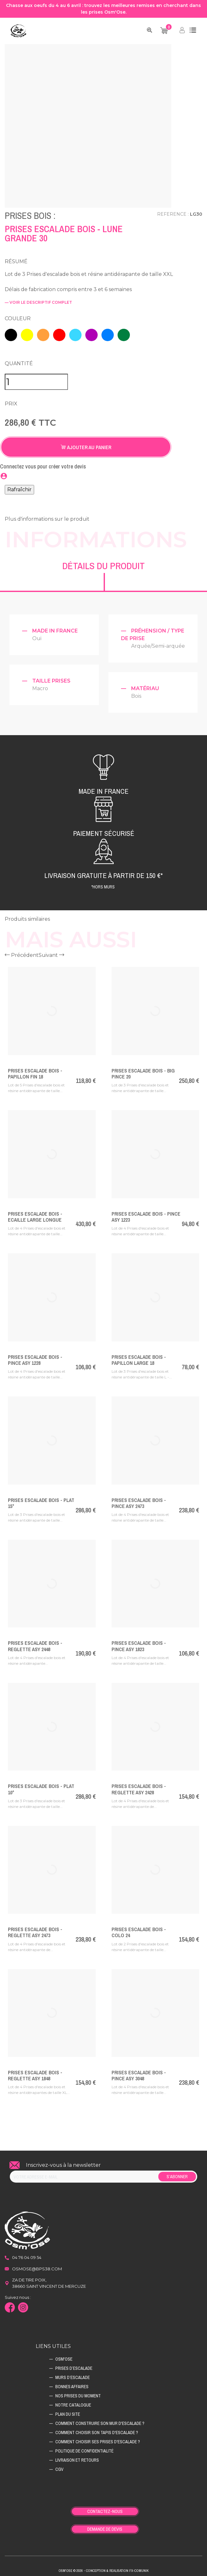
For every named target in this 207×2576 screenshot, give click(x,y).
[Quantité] (36, 379)
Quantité (19, 361)
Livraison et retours (77, 2457)
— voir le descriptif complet (38, 302)
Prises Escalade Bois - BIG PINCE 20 (143, 1070)
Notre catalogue (73, 2402)
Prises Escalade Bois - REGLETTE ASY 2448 (35, 1643)
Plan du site (67, 2411)
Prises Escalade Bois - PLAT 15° (41, 1500)
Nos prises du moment (78, 2393)
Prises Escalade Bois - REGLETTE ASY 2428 (139, 1786)
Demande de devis (104, 2526)
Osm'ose (63, 2356)
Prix (11, 401)
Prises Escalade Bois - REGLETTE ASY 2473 (35, 1929)
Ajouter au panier (86, 444)
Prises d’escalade (73, 2365)
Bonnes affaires (71, 2384)
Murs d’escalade (72, 2374)
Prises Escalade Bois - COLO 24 (139, 1929)
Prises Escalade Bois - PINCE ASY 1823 (139, 1643)
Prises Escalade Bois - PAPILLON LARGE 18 (139, 1357)
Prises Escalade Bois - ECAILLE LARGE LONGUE (35, 1213)
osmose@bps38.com (37, 2265)
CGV (59, 2466)
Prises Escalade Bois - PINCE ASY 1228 (35, 1357)
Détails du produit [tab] (103, 563)
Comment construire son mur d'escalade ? (99, 2420)
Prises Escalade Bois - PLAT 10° (41, 1786)
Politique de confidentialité (84, 2448)
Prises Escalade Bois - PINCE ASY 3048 (139, 2072)
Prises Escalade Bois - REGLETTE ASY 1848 (35, 2072)
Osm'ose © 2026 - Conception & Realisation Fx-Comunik (103, 2567)
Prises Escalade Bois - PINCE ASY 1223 (146, 1213)
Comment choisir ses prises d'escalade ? (97, 2439)
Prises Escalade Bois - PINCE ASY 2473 (139, 1500)
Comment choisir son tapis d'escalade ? (96, 2430)
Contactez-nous (105, 2508)
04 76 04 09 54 (26, 2254)
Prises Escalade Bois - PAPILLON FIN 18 (35, 1070)
